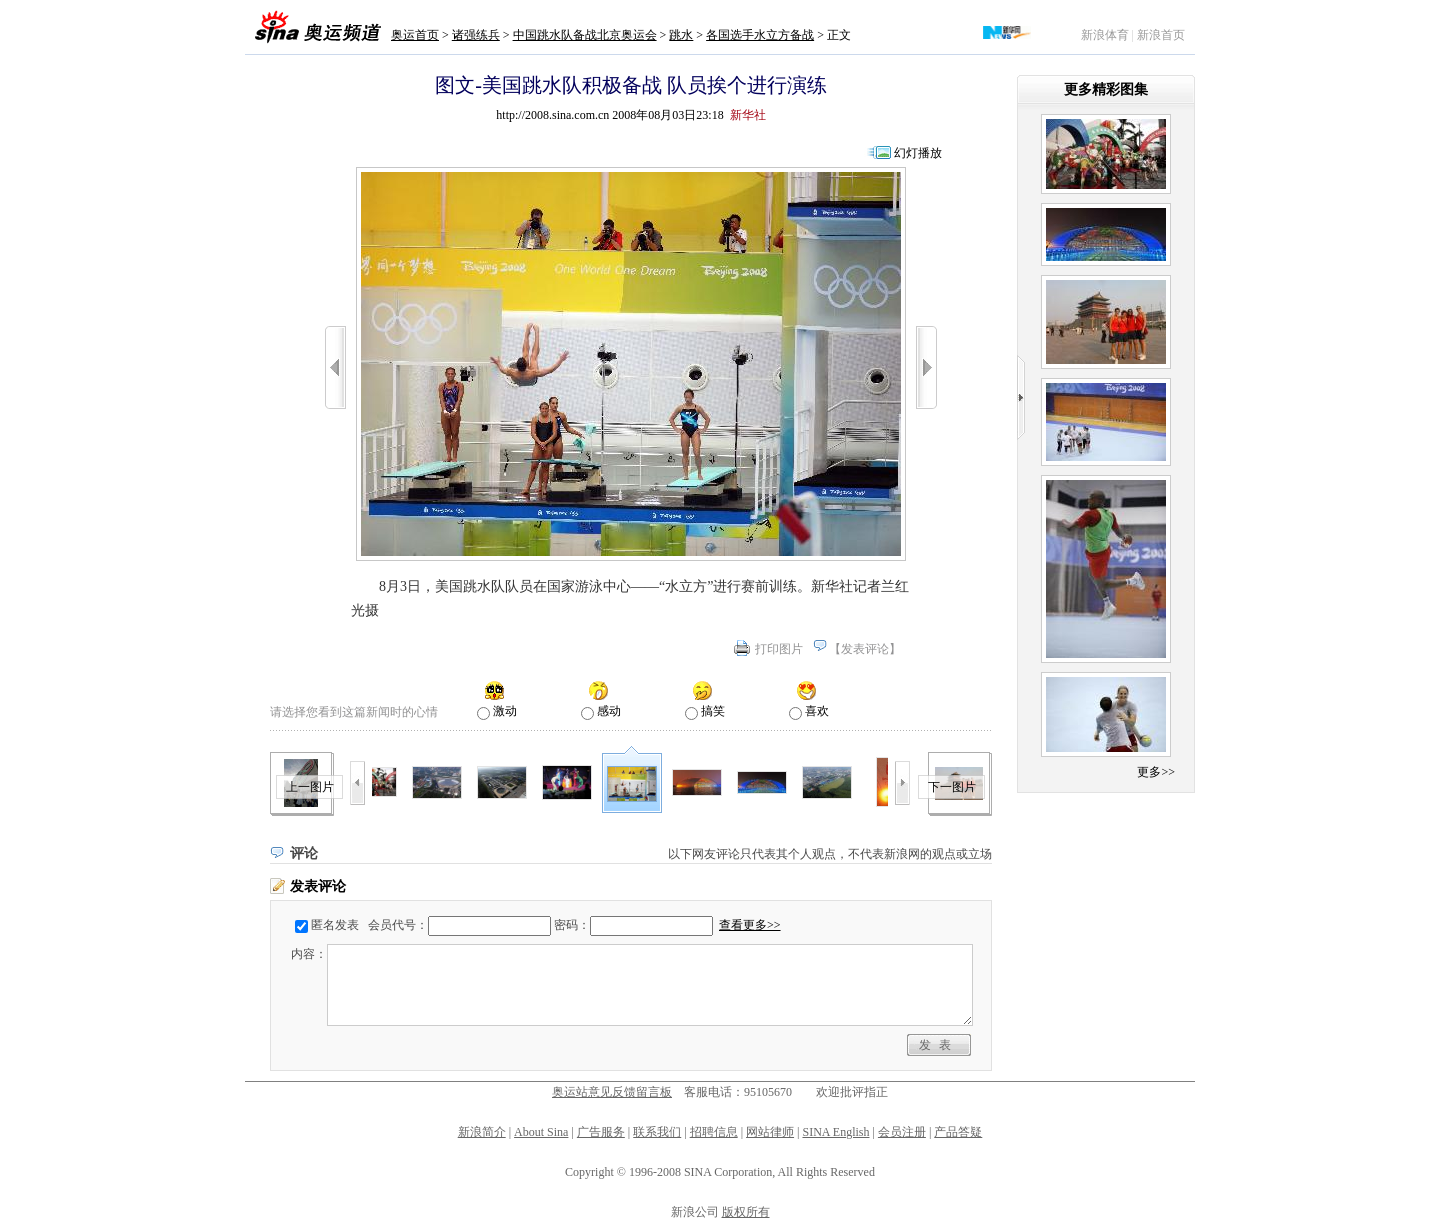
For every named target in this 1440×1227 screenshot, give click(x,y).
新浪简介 (482, 1132)
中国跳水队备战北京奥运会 (585, 35)
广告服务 (601, 1132)
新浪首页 (1161, 35)
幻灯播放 (918, 153)
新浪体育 (1105, 35)
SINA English (835, 1132)
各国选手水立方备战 (760, 35)
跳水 (681, 35)
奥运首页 (415, 35)
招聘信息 (714, 1132)
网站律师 (770, 1132)
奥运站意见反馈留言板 (612, 1092)
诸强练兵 (476, 35)
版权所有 (746, 1212)
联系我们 (657, 1132)
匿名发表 (335, 925)
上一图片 (310, 787)
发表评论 (865, 649)
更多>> (1156, 772)
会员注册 (902, 1132)
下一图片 (952, 787)
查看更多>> (750, 925)
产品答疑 (958, 1132)
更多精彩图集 (1106, 89)
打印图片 (779, 649)
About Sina (541, 1132)
